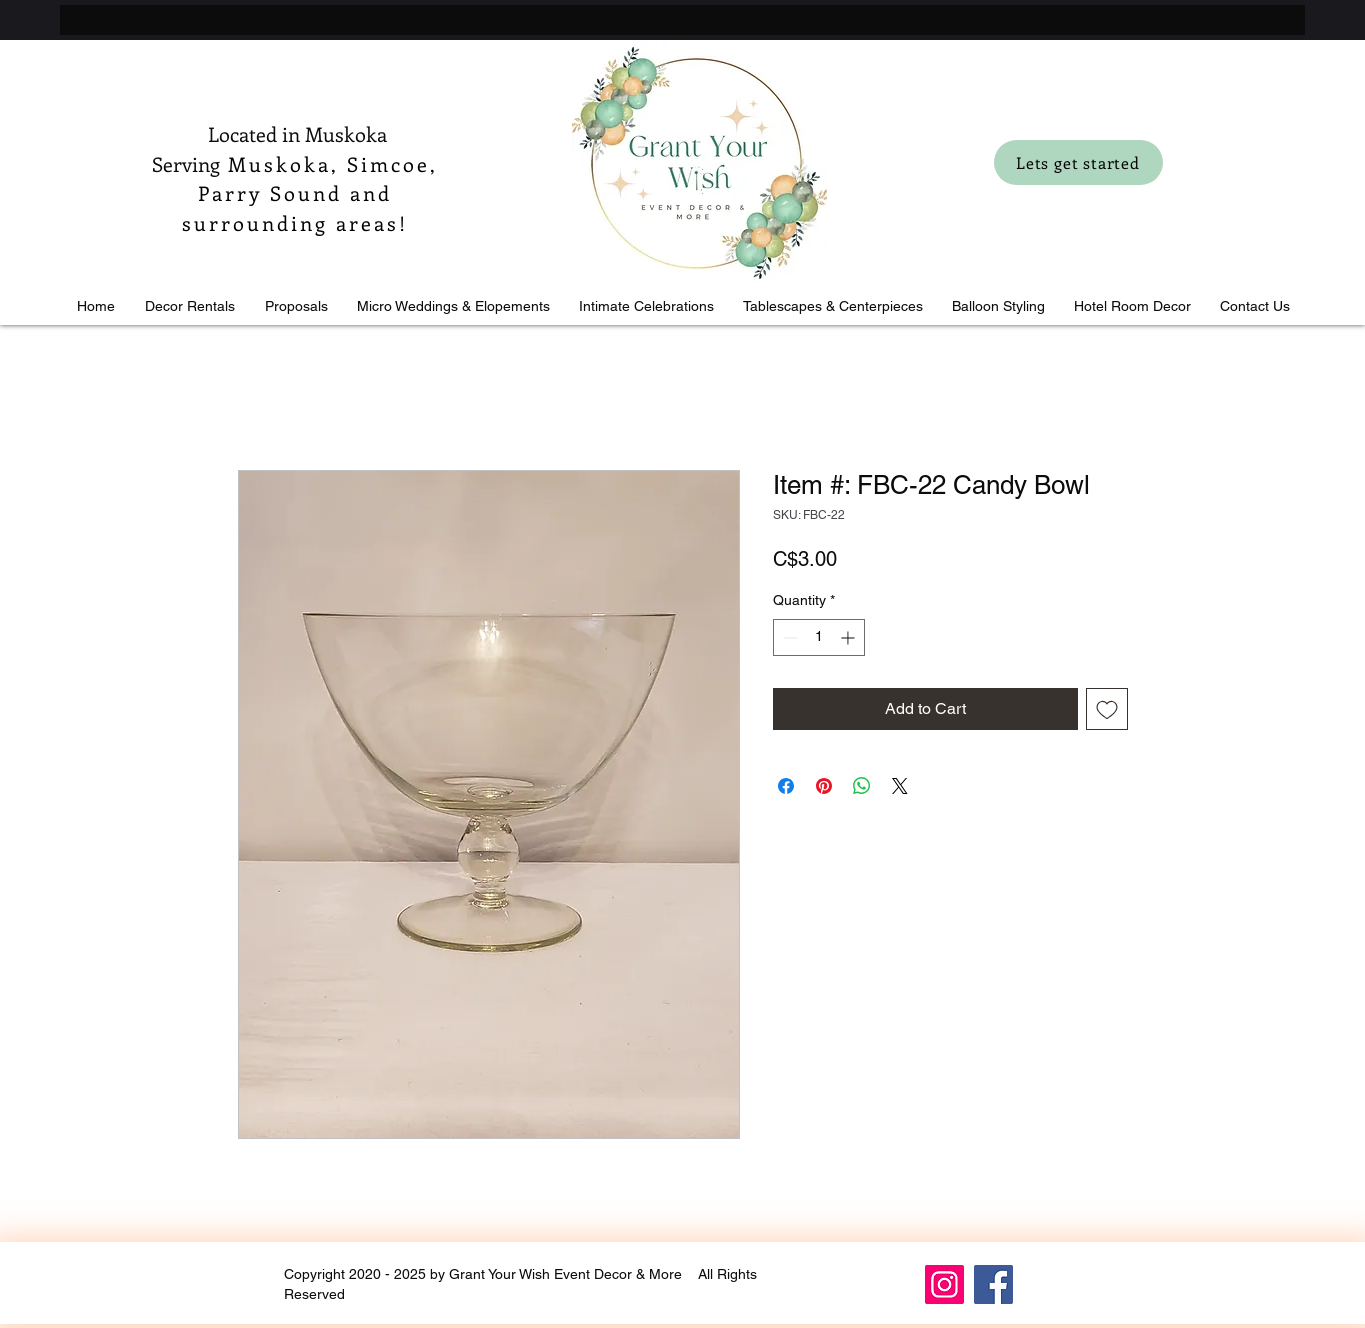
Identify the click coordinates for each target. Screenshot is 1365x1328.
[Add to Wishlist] (1107, 709)
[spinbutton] (819, 637)
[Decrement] (788, 637)
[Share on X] (900, 786)
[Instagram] (944, 1284)
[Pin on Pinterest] (824, 786)
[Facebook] (993, 1284)
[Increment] (849, 637)
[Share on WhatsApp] (862, 786)
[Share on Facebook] (786, 786)
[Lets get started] (1078, 162)
